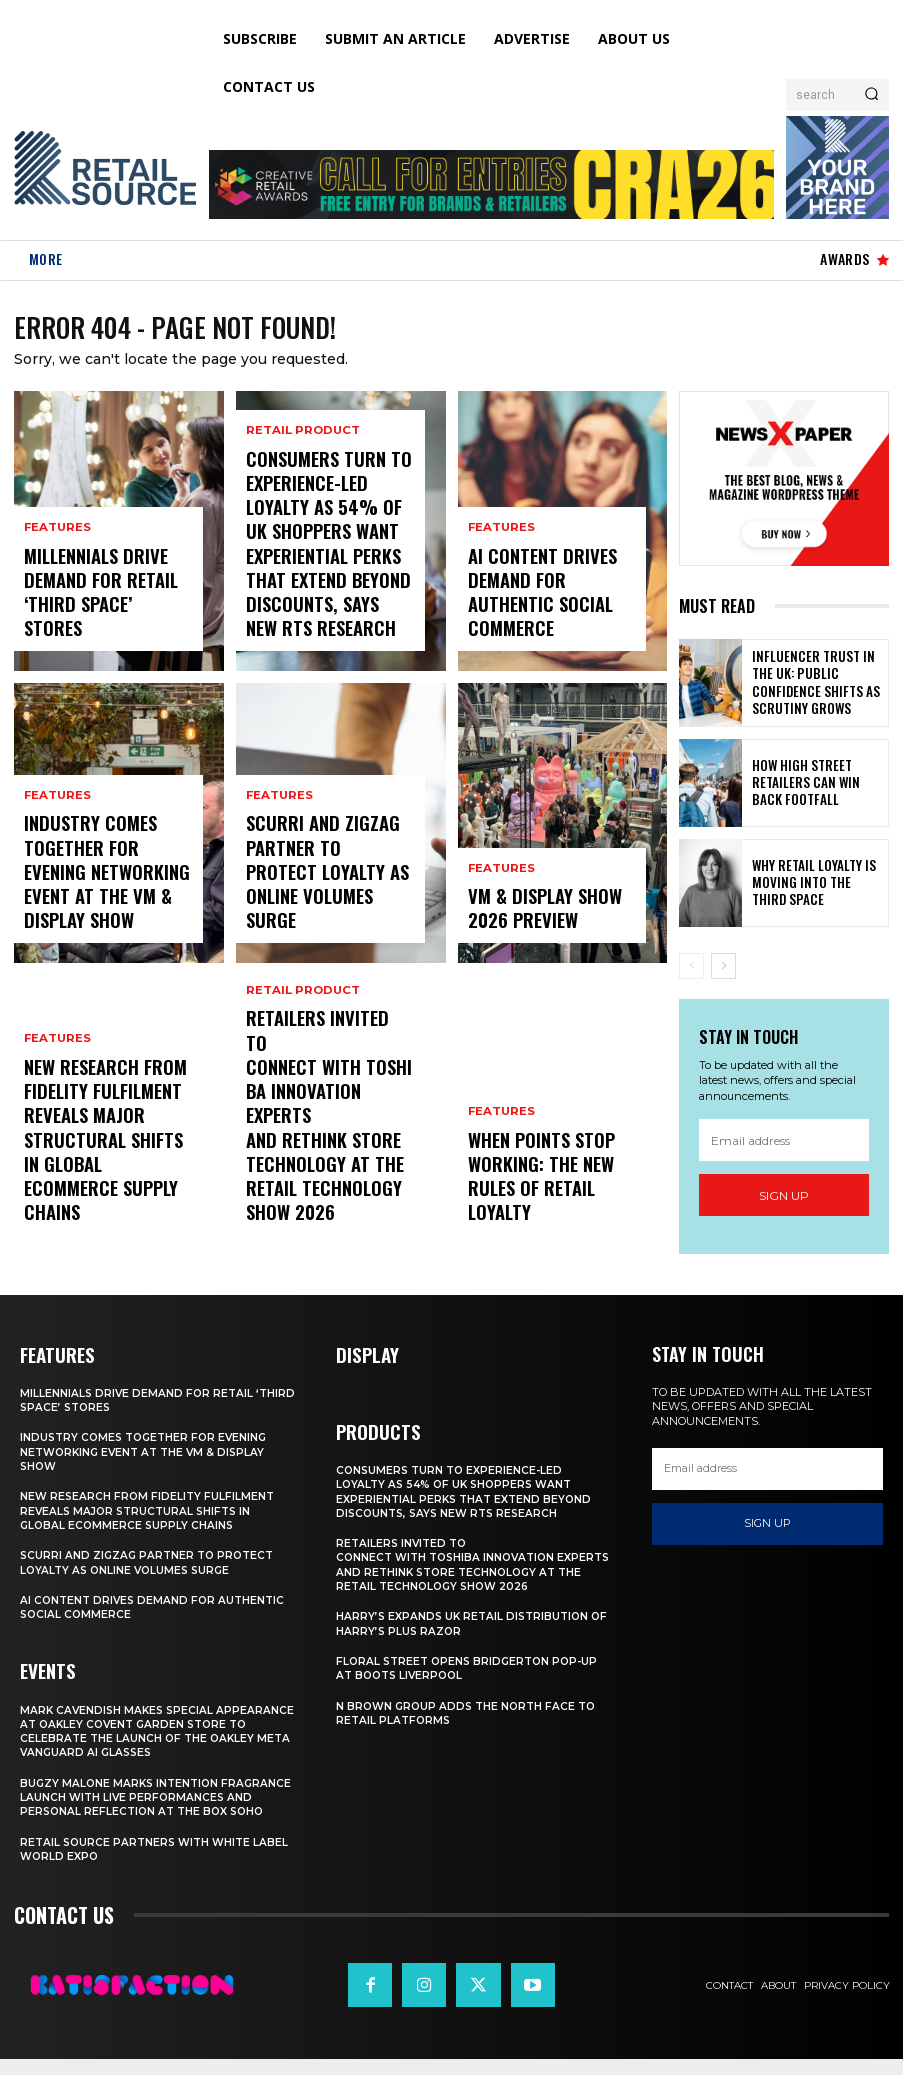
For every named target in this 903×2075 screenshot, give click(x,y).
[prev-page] (691, 970)
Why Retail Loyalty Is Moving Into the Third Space (808, 886)
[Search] (871, 95)
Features (56, 574)
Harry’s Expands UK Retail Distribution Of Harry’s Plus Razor (466, 1625)
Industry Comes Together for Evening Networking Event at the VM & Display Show (107, 900)
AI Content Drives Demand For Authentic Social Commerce (542, 616)
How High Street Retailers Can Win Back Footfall (809, 786)
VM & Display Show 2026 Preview (546, 917)
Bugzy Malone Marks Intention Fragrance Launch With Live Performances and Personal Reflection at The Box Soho (153, 1805)
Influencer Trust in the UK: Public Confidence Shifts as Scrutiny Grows (817, 686)
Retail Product (300, 501)
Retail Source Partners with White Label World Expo (139, 1865)
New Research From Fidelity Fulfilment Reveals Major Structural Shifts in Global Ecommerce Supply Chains (96, 1174)
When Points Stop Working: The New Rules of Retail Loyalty (547, 1200)
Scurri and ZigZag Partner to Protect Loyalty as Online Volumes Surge (315, 900)
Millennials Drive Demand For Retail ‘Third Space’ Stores (94, 616)
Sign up (784, 1198)
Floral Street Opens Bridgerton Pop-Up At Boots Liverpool (472, 1670)
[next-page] (723, 970)
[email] (784, 1144)
